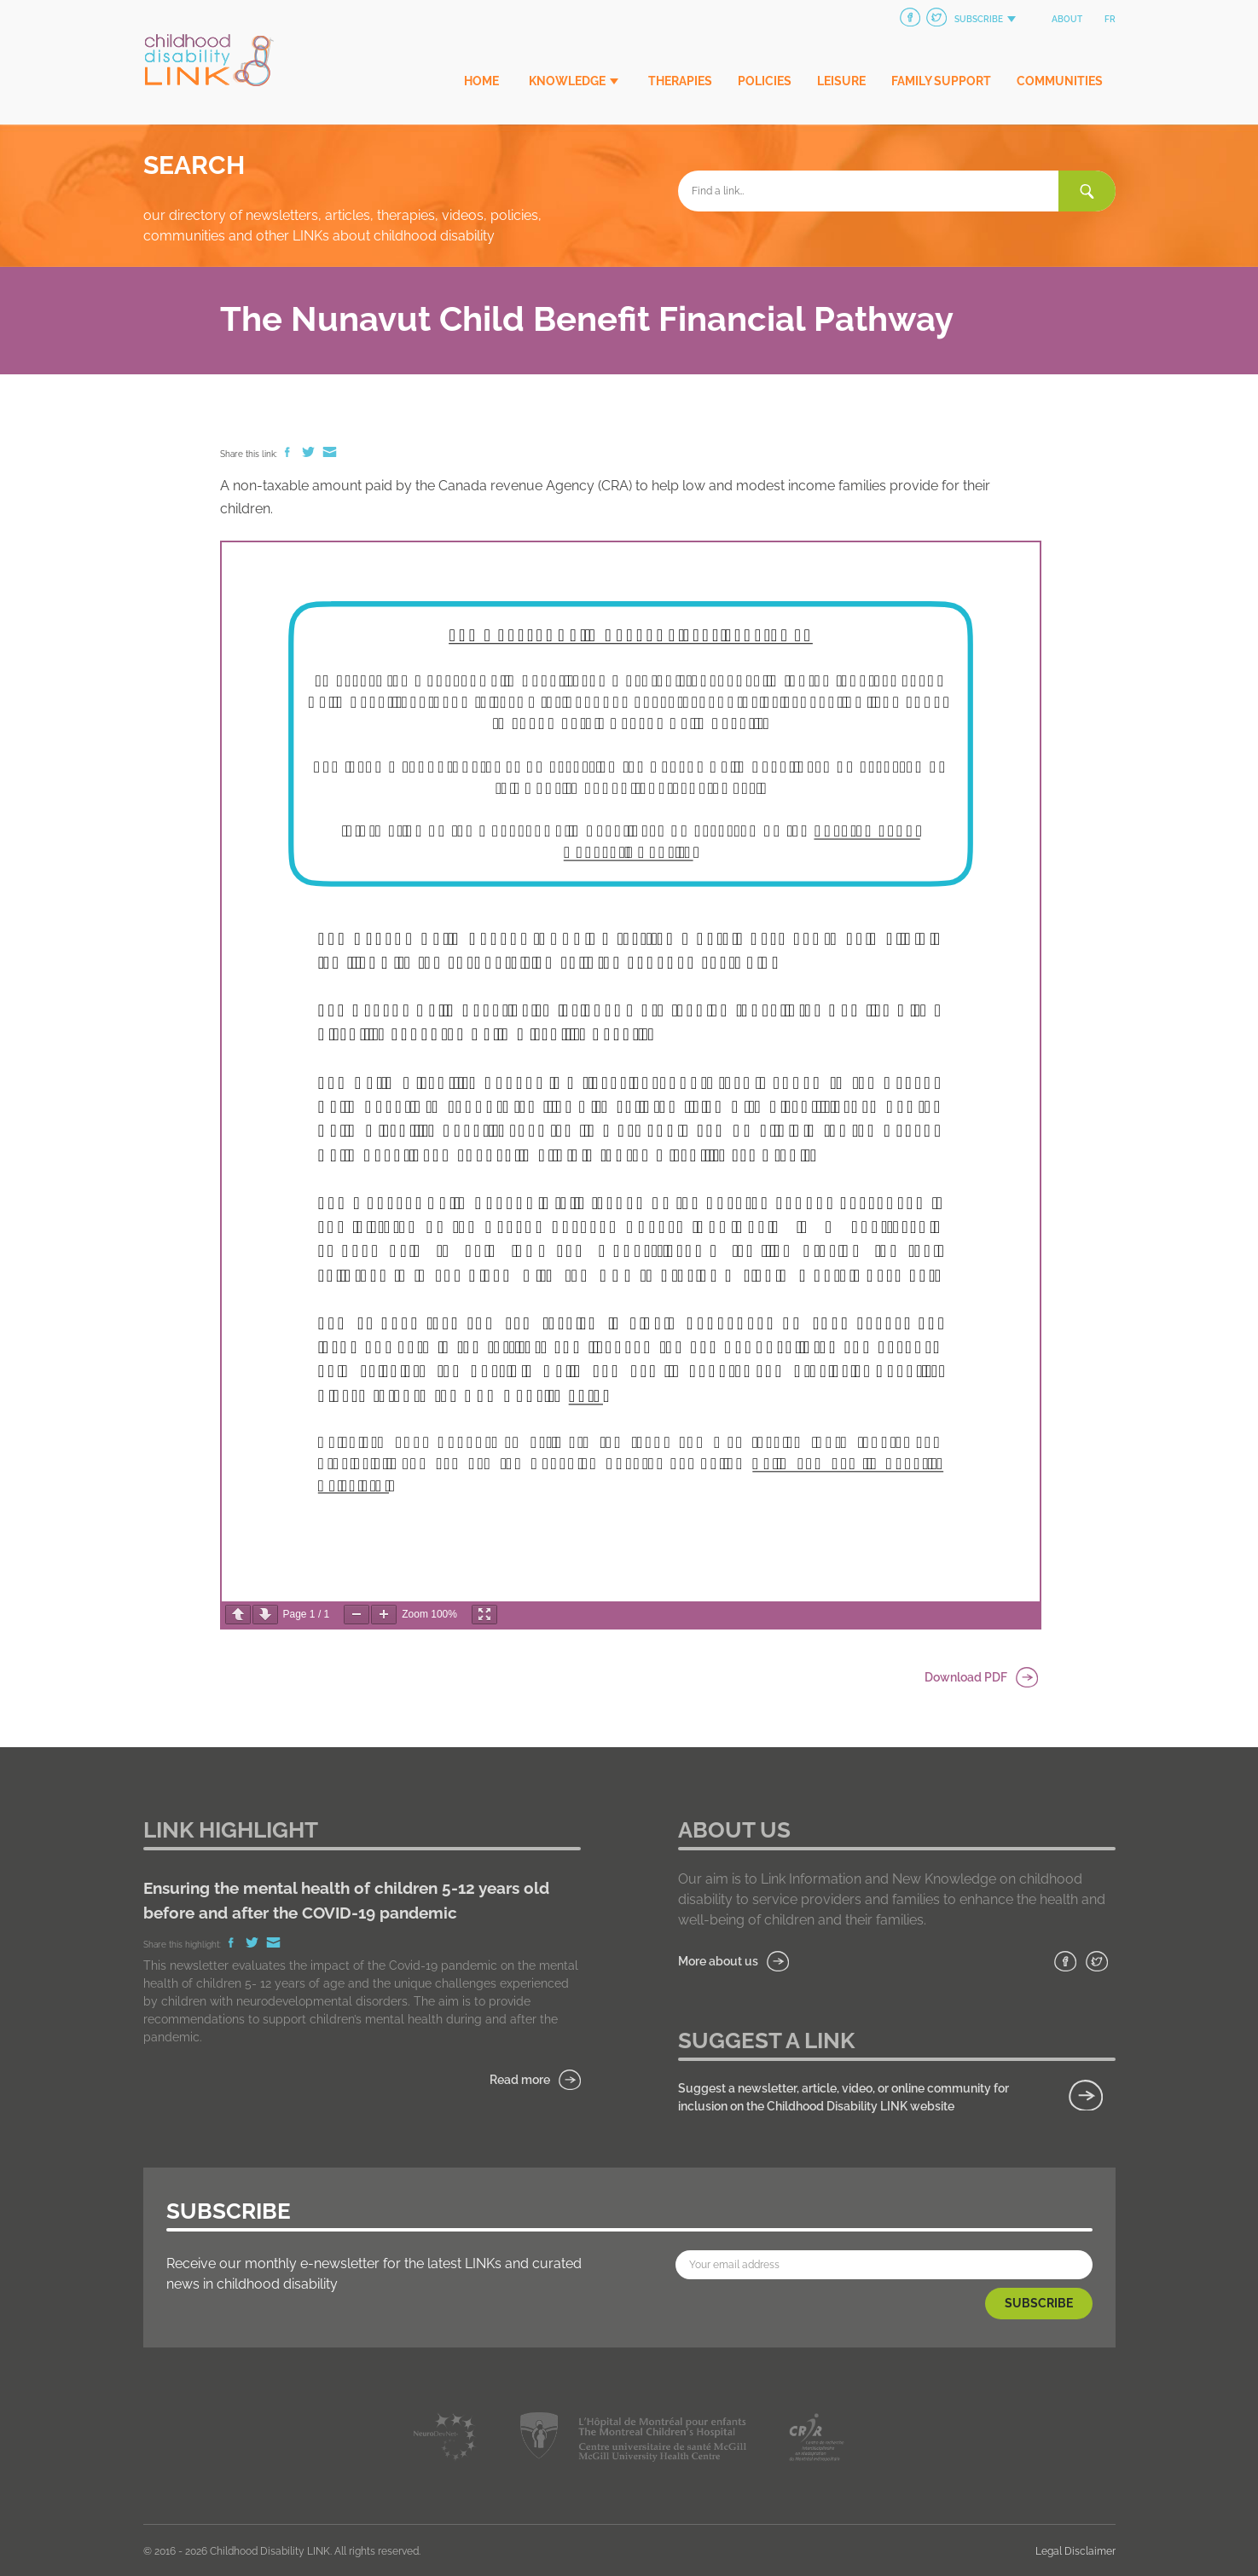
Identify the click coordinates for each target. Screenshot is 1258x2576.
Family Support (941, 81)
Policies (764, 81)
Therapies (680, 81)
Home (481, 81)
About (1067, 19)
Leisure (841, 81)
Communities (1060, 81)
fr (1110, 19)
